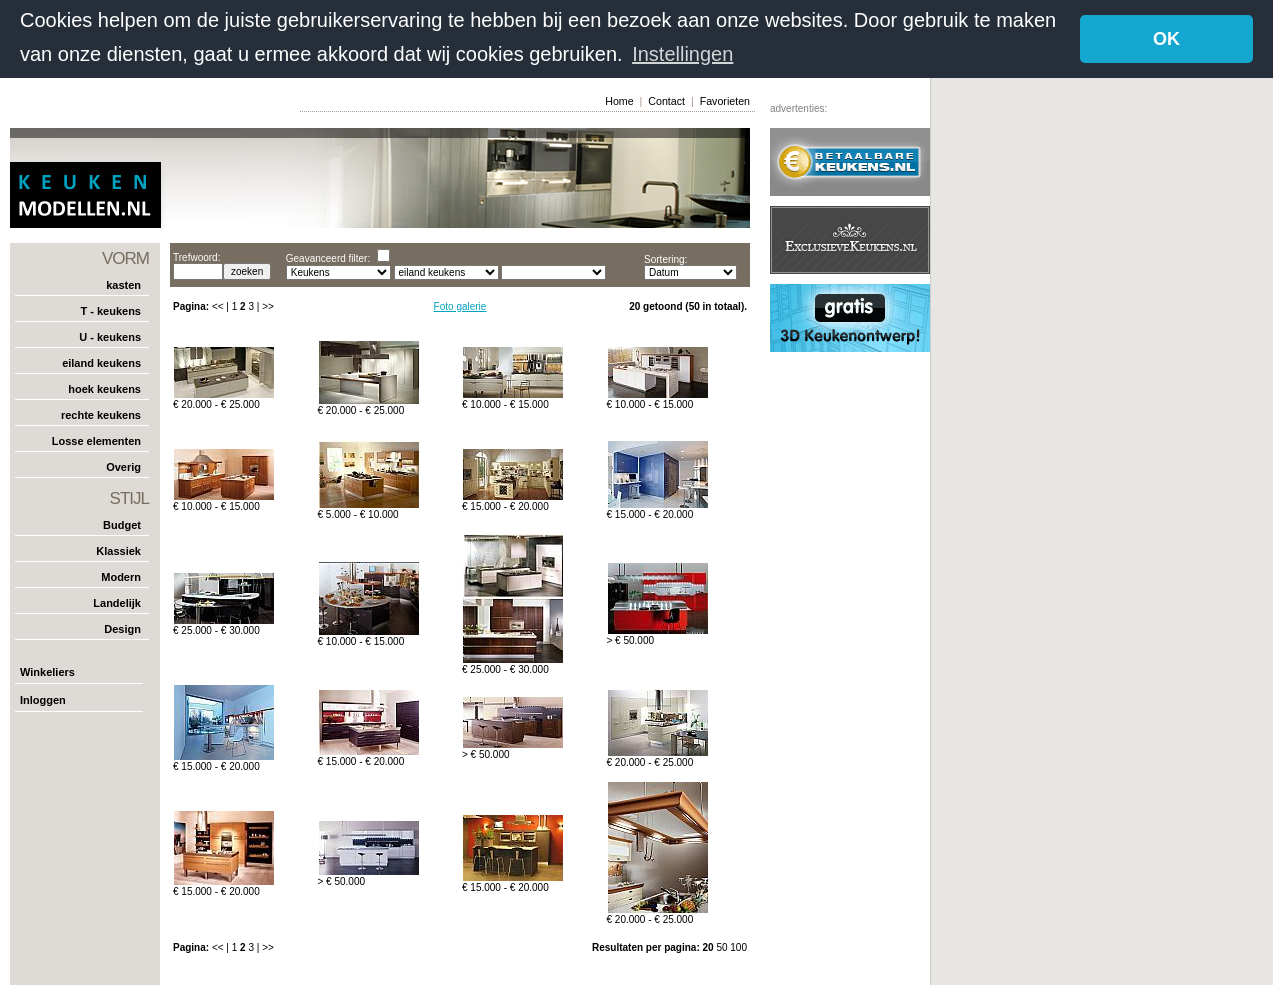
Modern (121, 577)
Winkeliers (47, 672)
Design (122, 629)
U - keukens (110, 337)
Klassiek (118, 551)
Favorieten (725, 100)
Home (619, 100)
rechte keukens (101, 415)
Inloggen (43, 700)
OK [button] (1166, 39)
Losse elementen (96, 441)
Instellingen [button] (682, 54)
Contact (666, 100)
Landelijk (117, 603)
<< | (222, 306)
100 (738, 947)
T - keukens (110, 311)
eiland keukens (101, 363)
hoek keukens (104, 389)
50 (723, 947)
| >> (265, 306)
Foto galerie (460, 306)
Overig (123, 467)
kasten (123, 285)
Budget (122, 525)
